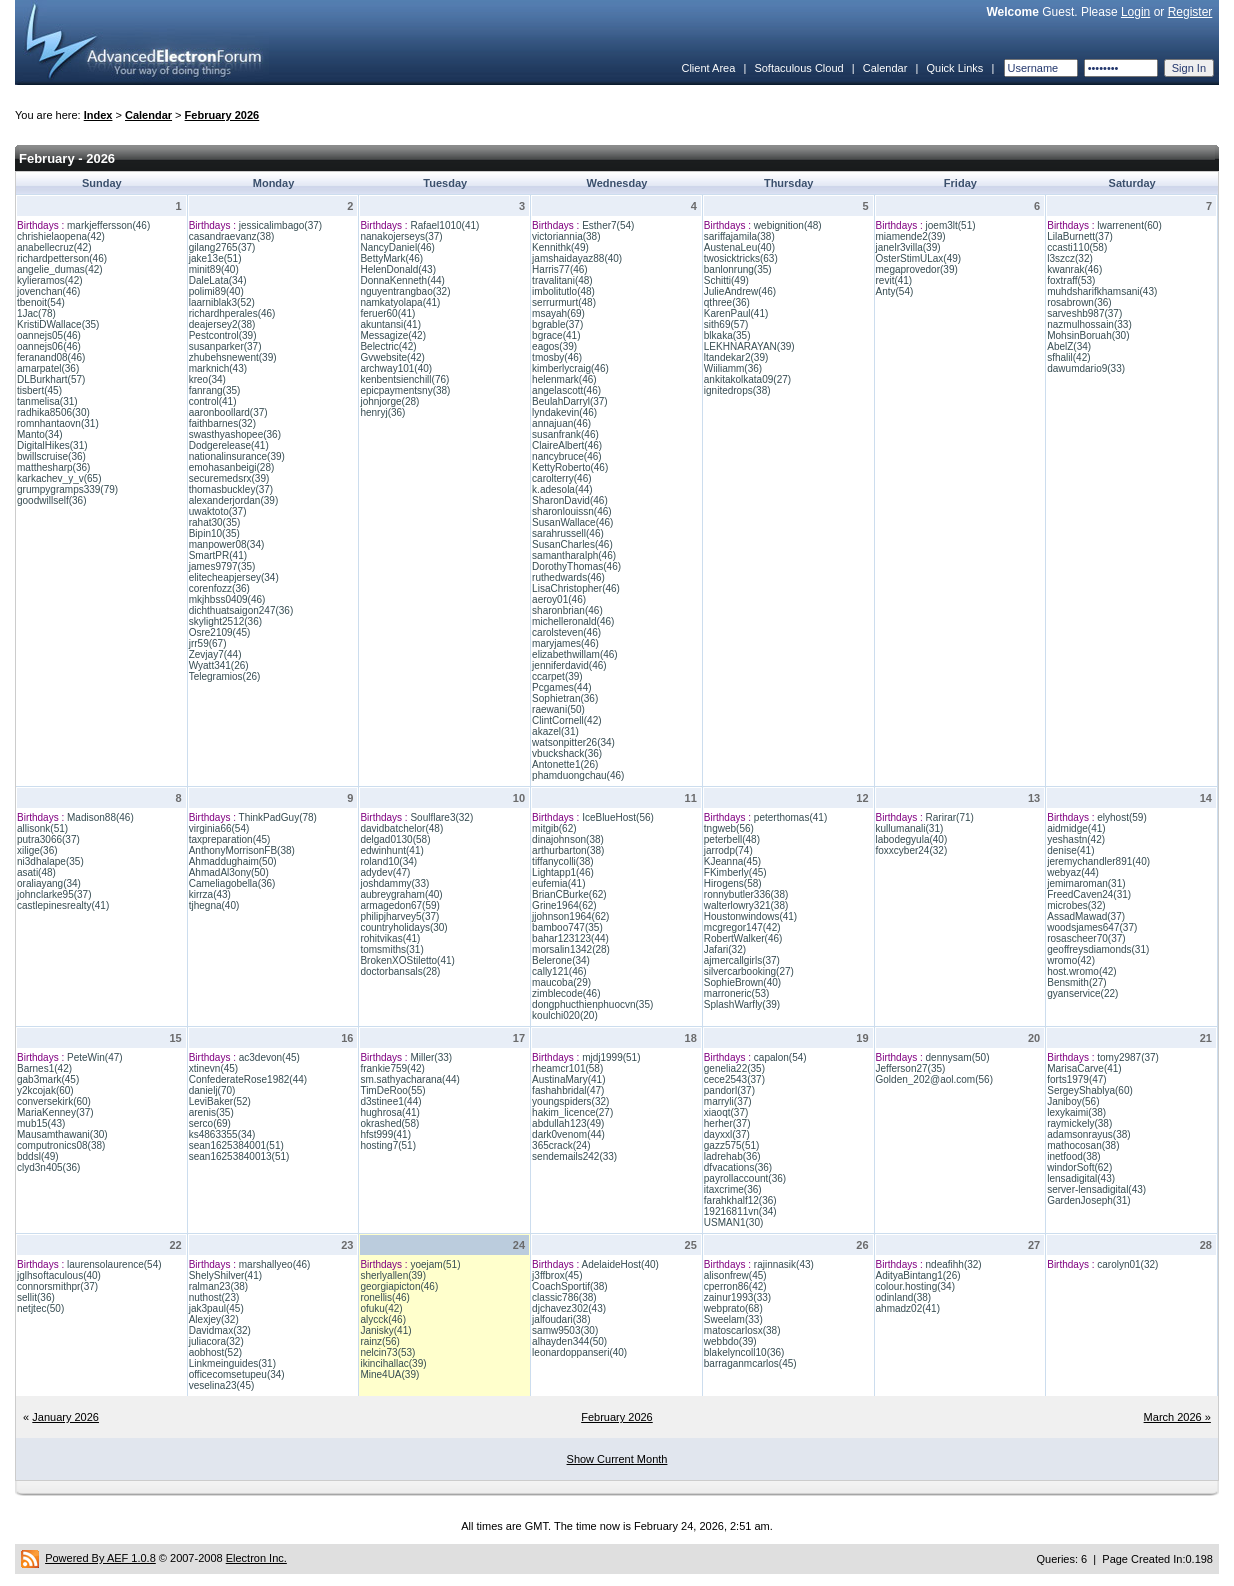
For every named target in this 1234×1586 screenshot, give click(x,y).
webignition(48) (788, 225)
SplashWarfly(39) (742, 1004)
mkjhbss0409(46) (227, 599)
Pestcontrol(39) (223, 335)
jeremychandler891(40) (1098, 861)
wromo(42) (1071, 960)
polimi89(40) (216, 291)
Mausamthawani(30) (62, 1134)
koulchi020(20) (565, 1015)
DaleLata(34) (218, 280)
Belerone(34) (561, 960)
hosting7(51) (388, 1145)
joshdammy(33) (394, 883)
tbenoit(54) (41, 302)
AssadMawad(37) (1086, 916)
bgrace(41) (556, 335)
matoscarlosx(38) (742, 1330)
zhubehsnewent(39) (233, 357)
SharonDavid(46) (570, 500)
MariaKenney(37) (55, 1112)
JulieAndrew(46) (740, 291)
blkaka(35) (727, 335)
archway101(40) (396, 368)
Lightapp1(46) (563, 872)
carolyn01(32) (1127, 1264)
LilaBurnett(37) (1080, 236)
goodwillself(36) (51, 500)
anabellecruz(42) (54, 247)
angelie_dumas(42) (60, 269)
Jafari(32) (725, 949)
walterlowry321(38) (746, 905)
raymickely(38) (1079, 1123)
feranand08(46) (51, 357)
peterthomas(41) (790, 817)
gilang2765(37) (222, 247)
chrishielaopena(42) (61, 236)
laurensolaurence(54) (114, 1264)
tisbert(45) (39, 390)
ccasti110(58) (1077, 247)
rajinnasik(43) (784, 1264)
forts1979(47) (1076, 1079)
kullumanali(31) (910, 828)
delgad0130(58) (395, 839)
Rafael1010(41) (444, 225)
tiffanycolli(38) (563, 861)
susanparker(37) (225, 346)
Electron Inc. (256, 1558)
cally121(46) (559, 971)
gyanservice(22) (1082, 993)
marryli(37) (728, 1101)
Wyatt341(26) (219, 665)
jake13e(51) (215, 258)
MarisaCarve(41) (1084, 1068)
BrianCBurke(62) (569, 894)
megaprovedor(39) (917, 269)
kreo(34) (207, 379)
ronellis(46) (384, 1297)
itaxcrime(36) (733, 1189)
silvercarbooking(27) (749, 971)
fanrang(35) (215, 390)
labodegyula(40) (912, 839)
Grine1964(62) (564, 905)
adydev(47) (385, 872)
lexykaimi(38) (1076, 1112)
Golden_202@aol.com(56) (934, 1079)
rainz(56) (379, 1341)
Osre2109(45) (220, 632)
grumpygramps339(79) (67, 489)
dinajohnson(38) (568, 839)
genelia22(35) (734, 1068)
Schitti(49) (726, 280)
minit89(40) (214, 269)
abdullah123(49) (568, 1123)
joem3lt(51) (951, 225)
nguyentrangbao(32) (405, 291)
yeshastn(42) (1076, 839)
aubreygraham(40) (401, 894)
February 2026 (222, 115)
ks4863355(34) (222, 1134)
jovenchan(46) (48, 291)
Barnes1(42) (44, 1068)
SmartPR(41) (218, 555)
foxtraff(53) (1071, 280)
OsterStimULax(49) (919, 258)
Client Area (708, 68)
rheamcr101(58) (567, 1068)
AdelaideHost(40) (620, 1264)
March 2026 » (1177, 1417)
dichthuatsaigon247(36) (241, 610)
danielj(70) (212, 1090)
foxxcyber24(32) (912, 850)
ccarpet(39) (557, 676)
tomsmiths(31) (391, 949)
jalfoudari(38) (561, 1319)
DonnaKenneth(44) (402, 280)
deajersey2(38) (222, 324)
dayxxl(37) (727, 1134)
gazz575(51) (732, 1145)
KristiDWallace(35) (58, 324)
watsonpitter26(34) (573, 742)
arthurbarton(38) (568, 850)
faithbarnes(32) (222, 423)
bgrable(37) (557, 324)
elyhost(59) (1121, 817)
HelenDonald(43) (398, 269)
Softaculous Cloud (798, 68)
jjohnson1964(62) (570, 916)
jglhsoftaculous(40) (59, 1275)
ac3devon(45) (269, 1057)
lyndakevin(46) (564, 412)
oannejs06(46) (49, 346)
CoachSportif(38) (570, 1286)
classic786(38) (564, 1297)
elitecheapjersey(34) (234, 577)
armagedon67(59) (400, 905)
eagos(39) (554, 346)
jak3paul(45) (216, 1308)
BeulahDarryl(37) (570, 401)
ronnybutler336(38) (746, 894)
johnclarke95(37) (54, 894)
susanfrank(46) (565, 434)
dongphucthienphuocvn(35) (592, 1004)
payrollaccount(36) (745, 1178)
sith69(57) (726, 324)
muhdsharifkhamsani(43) (1102, 291)
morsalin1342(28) (571, 949)
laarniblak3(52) (222, 302)
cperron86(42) (735, 1286)
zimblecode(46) (566, 993)
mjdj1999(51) (611, 1057)
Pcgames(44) (561, 687)
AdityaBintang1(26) (918, 1275)
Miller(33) (431, 1057)
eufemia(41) (558, 883)
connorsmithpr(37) (57, 1286)
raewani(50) (558, 709)
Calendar (885, 68)
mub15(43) (41, 1123)
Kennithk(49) (560, 247)
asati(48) (36, 872)
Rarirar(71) (950, 817)
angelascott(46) (566, 390)
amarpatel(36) (48, 368)
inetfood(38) (1073, 1156)
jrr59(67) (208, 643)
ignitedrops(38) (737, 390)
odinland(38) (904, 1297)
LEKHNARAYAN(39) (749, 346)
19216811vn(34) (740, 1211)
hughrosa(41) (389, 1112)
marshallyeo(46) (275, 1264)
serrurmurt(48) (564, 302)
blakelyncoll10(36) (744, 1352)
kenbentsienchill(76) (404, 379)
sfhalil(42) (1068, 357)
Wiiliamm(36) (733, 368)
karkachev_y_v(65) (59, 478)
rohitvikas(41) (390, 938)
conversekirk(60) (54, 1101)
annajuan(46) (561, 423)
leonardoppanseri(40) (579, 1352)
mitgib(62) (554, 828)
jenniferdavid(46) (569, 665)
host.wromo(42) (1081, 971)
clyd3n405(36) (48, 1167)
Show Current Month (617, 1459)
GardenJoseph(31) (1088, 1200)
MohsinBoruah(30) (1088, 335)
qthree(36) (727, 302)
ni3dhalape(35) (50, 861)
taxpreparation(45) (230, 839)
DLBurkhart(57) (51, 379)
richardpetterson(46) (62, 258)
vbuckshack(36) (567, 753)
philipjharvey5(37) (399, 916)
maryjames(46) (565, 643)
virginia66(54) (219, 828)
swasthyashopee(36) (235, 434)
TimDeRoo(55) (392, 1090)
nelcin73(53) (387, 1352)
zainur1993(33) (737, 1297)
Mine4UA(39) (389, 1374)
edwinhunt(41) (391, 850)
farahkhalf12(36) (740, 1200)
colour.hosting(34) (916, 1286)
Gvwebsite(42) (392, 357)
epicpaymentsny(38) (405, 390)
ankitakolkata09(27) (747, 379)
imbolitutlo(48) (563, 291)
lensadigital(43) (1081, 1178)
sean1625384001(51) (236, 1145)
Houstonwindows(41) (750, 916)
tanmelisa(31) (47, 401)
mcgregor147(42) (742, 927)
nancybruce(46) (566, 456)
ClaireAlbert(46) (567, 445)
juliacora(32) (216, 1341)
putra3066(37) (48, 839)
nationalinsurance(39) (237, 456)
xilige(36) (37, 850)
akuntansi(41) (390, 324)
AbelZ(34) (1069, 346)
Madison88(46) (100, 817)
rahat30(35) (215, 522)
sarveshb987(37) (1084, 313)
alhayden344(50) (569, 1341)
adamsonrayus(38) (1088, 1134)
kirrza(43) (210, 894)
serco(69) (210, 1123)
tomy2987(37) (1128, 1057)
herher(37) (727, 1123)
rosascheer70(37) (1086, 938)
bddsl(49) (38, 1156)
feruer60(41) (387, 313)
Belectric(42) (388, 346)
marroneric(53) (737, 993)
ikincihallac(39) (393, 1363)
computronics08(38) (61, 1145)
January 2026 (65, 1417)
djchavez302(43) (569, 1308)
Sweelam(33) (733, 1319)
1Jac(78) (36, 313)
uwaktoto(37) (218, 511)
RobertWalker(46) (743, 938)
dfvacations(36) (738, 1167)
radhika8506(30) (53, 412)
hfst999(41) (385, 1134)
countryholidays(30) (403, 927)
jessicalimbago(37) (280, 225)
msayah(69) (558, 313)
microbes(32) (1076, 905)
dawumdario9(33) (1086, 368)
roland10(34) (388, 861)
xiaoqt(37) (726, 1112)
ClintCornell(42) (566, 720)
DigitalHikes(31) (52, 445)
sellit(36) (36, 1297)
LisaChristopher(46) (576, 588)
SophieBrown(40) (742, 982)
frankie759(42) (392, 1068)
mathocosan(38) (1083, 1145)
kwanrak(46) (1074, 269)
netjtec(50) (40, 1308)
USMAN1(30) (733, 1222)
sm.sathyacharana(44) (410, 1079)
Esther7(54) (608, 225)
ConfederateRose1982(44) (248, 1079)
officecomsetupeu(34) (237, 1374)
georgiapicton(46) (399, 1286)
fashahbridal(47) (568, 1090)
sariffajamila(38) (739, 236)
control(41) (213, 401)
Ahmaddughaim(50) (233, 861)
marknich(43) (218, 368)
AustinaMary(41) (568, 1079)
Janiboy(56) (1073, 1101)
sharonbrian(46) (567, 610)
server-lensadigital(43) (1096, 1189)
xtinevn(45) (213, 1068)
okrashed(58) (389, 1123)
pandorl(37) (729, 1090)
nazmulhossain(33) (1089, 324)
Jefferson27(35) (911, 1068)
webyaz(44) (1073, 872)
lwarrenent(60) (1129, 225)
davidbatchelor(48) (401, 828)
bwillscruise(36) (51, 456)
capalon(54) (780, 1057)
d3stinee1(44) (390, 1101)
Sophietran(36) (565, 698)
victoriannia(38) (566, 236)
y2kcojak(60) (45, 1090)
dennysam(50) (958, 1057)
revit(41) (894, 280)
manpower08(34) (227, 544)
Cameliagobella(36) (232, 883)
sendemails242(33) (574, 1156)
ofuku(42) (381, 1308)
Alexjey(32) (214, 1319)
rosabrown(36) (1079, 302)
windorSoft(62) (1079, 1167)
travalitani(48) (562, 280)
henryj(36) (382, 412)
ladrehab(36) (732, 1156)
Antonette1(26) (565, 764)
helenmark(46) (564, 379)
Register (1190, 12)
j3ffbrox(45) (557, 1275)
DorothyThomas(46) (576, 566)
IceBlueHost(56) (618, 817)
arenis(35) (211, 1112)
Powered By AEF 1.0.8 (100, 1558)
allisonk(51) (42, 828)
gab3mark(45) (48, 1079)
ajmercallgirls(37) (742, 960)
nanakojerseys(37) (401, 236)
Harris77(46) (560, 269)
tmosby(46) (557, 357)
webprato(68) (733, 1308)
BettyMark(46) (391, 258)
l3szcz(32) (1070, 258)
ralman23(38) (218, 1286)
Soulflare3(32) (441, 817)
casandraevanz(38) (232, 236)
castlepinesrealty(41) (63, 905)
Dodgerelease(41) (229, 445)
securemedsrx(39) (229, 478)
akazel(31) (555, 731)
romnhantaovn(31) (58, 423)
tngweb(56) (729, 828)
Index (98, 115)
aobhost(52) (215, 1352)
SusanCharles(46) (572, 544)
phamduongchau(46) (578, 775)
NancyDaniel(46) (397, 247)
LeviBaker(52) (220, 1101)
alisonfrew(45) (735, 1275)
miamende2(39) (911, 236)
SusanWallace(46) (572, 522)
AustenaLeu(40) (739, 247)
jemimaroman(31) (1086, 883)
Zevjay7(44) (215, 654)
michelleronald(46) (573, 621)
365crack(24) (561, 1145)
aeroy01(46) (559, 599)
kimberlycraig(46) (570, 368)
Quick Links (954, 68)
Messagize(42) (393, 335)
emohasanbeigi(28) (232, 467)
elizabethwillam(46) (575, 654)
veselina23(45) (222, 1385)
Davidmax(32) (220, 1330)
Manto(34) (40, 434)
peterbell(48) (732, 839)
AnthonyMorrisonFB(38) (242, 850)
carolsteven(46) (566, 632)
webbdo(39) (730, 1341)
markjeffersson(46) (108, 225)
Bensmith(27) (1076, 982)
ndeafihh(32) (954, 1264)
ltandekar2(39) (736, 357)
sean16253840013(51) (239, 1156)
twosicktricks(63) (741, 258)
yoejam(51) (435, 1264)
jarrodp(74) (728, 850)
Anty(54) (895, 291)
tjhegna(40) (214, 905)
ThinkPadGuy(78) (278, 817)
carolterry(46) (561, 478)
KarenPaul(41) (736, 313)
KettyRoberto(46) (570, 467)
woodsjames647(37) (1092, 927)
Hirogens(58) (733, 883)
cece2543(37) (734, 1079)
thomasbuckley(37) (231, 489)
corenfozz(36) (219, 588)
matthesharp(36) (53, 467)
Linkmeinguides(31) (232, 1363)
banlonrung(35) (738, 269)
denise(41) (1070, 850)
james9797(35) (222, 566)
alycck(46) (383, 1319)
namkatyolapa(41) (400, 302)
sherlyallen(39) (393, 1275)
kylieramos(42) (50, 280)
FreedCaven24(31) (1089, 894)
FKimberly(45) (735, 872)
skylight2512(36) (225, 621)
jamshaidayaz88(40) (577, 258)
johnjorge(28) (389, 401)
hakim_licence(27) (572, 1112)
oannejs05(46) (49, 335)
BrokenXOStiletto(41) (407, 960)
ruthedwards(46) (568, 577)
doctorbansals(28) (400, 971)
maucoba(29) (561, 982)
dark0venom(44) (568, 1134)
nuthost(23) (214, 1297)
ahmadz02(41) (908, 1308)
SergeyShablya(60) (1090, 1090)
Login (1135, 12)
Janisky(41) (385, 1330)
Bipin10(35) (214, 533)
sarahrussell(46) (568, 533)
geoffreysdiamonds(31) (1098, 949)
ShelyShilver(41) (225, 1275)
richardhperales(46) (232, 313)
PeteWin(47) (95, 1057)
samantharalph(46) (574, 555)
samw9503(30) (565, 1330)
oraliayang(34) (49, 883)
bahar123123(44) (570, 938)
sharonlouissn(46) (572, 511)
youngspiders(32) (570, 1101)
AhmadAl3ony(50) (229, 872)
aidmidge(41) (1076, 828)
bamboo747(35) (567, 927)
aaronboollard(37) (228, 412)
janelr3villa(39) (908, 247)
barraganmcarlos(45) (750, 1363)
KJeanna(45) (732, 861)
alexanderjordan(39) (234, 500)
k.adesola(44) (562, 489)
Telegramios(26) (225, 676)
